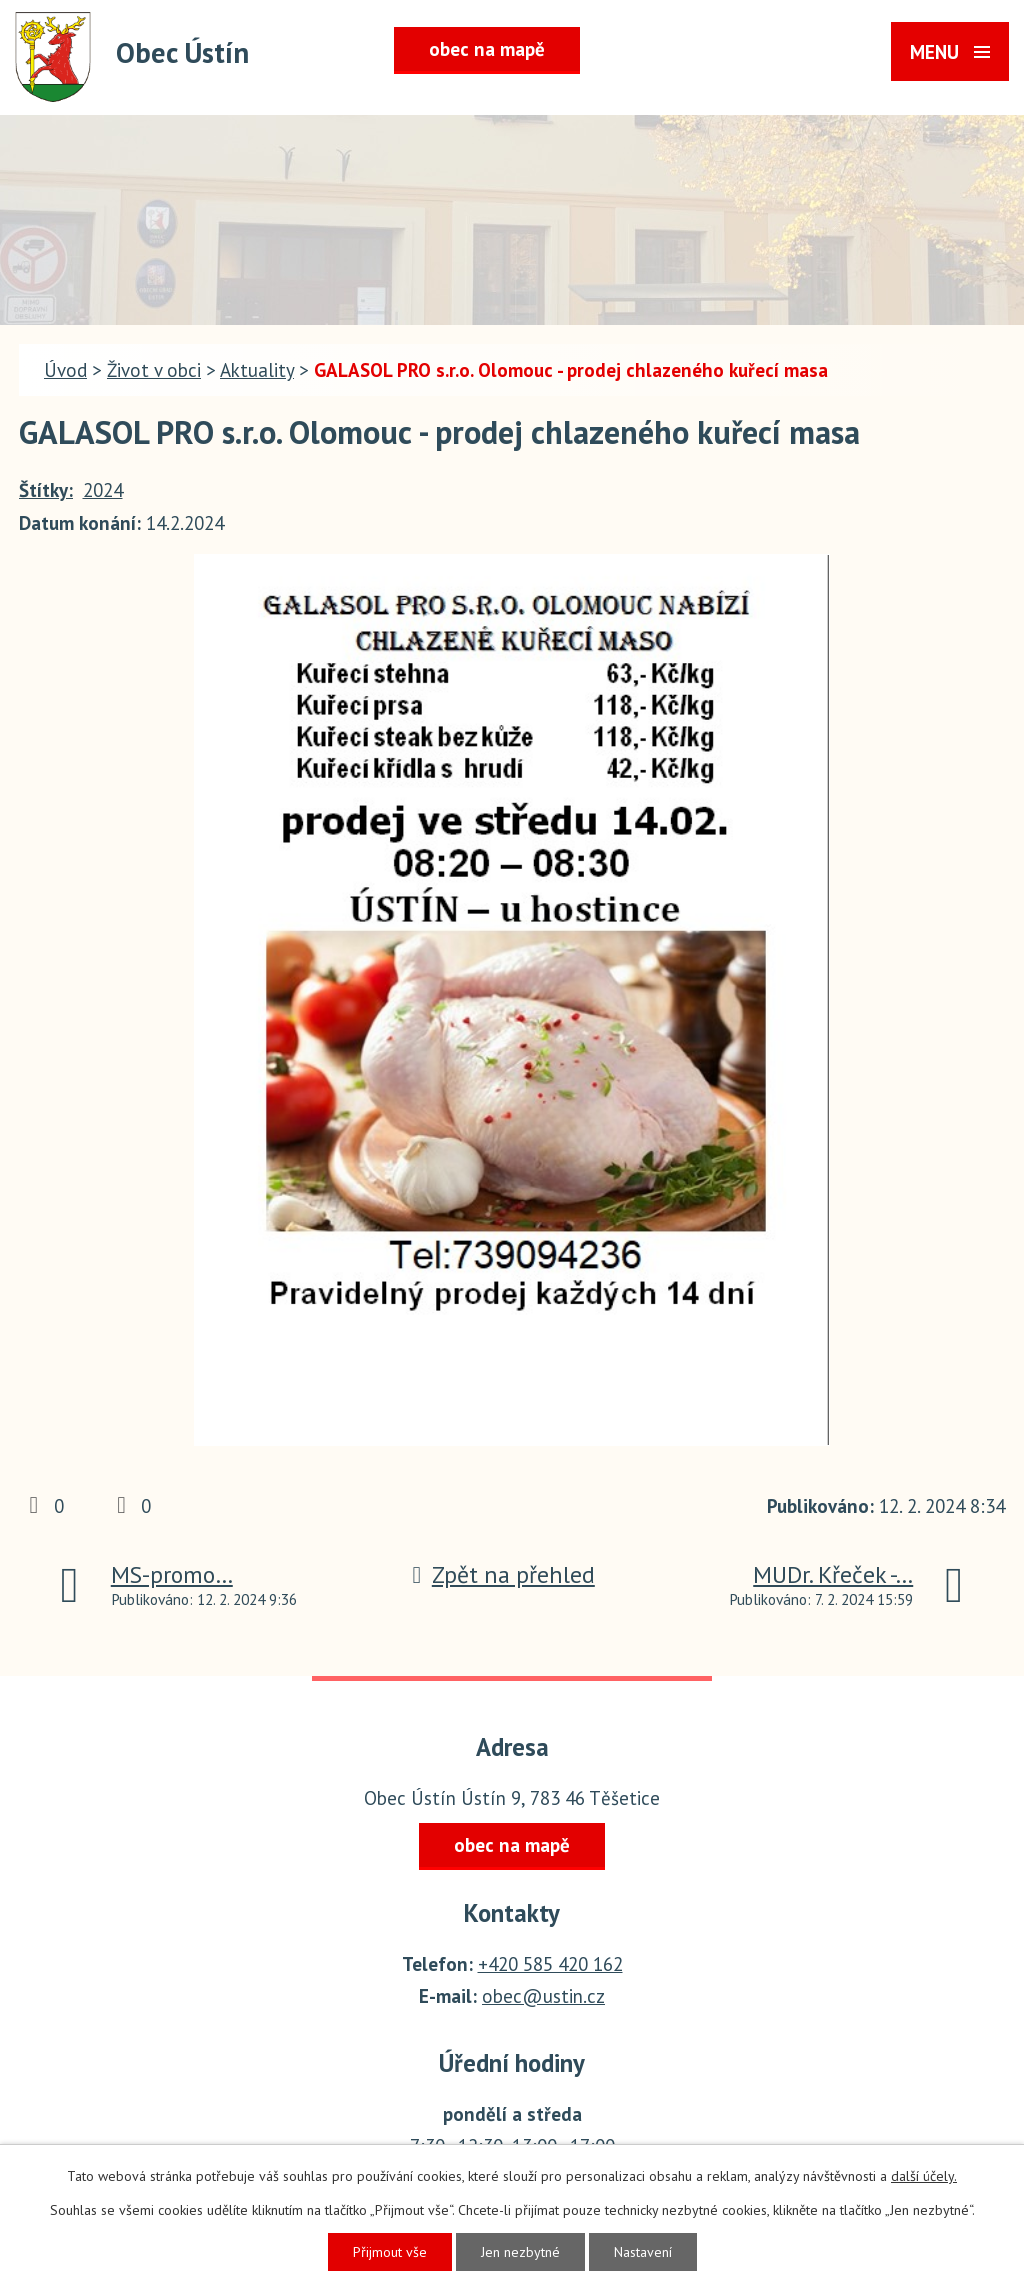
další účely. (924, 2176)
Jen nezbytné (520, 2252)
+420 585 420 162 (550, 1964)
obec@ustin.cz (543, 1996)
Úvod (65, 370)
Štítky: (46, 490)
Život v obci (154, 370)
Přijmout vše (390, 2252)
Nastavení (643, 2252)
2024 (103, 490)
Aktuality (257, 370)
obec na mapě (487, 49)
